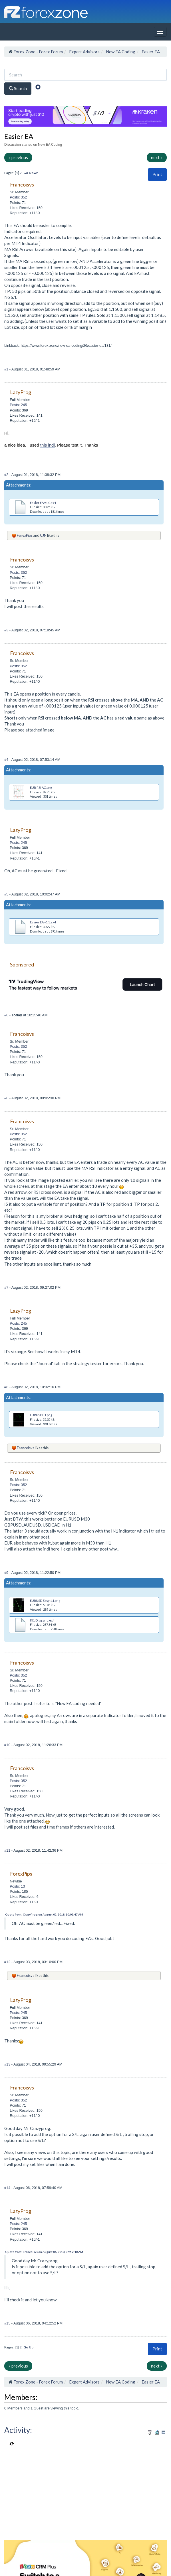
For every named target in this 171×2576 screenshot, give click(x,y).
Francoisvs (25, 1448)
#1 (6, 369)
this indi (47, 445)
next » (156, 157)
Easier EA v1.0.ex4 (43, 502)
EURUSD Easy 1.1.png (45, 1600)
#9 (6, 1572)
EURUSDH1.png (41, 1415)
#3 (6, 630)
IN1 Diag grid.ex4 (42, 1620)
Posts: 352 (18, 197)
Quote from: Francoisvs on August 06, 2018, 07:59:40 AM (44, 2251)
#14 (7, 2188)
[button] (157, 174)
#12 (7, 1962)
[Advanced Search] (38, 87)
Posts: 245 (18, 405)
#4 (6, 759)
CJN (43, 535)
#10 (7, 1745)
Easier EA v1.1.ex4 (43, 922)
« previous (18, 157)
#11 (7, 1850)
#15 (7, 2323)
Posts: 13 (17, 1886)
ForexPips (25, 535)
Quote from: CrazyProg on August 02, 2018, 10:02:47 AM (44, 1914)
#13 (7, 2064)
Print (157, 174)
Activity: (18, 2430)
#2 (6, 475)
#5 (6, 894)
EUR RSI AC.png (41, 787)
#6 (6, 1015)
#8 (6, 1387)
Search (18, 88)
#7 (6, 1287)
